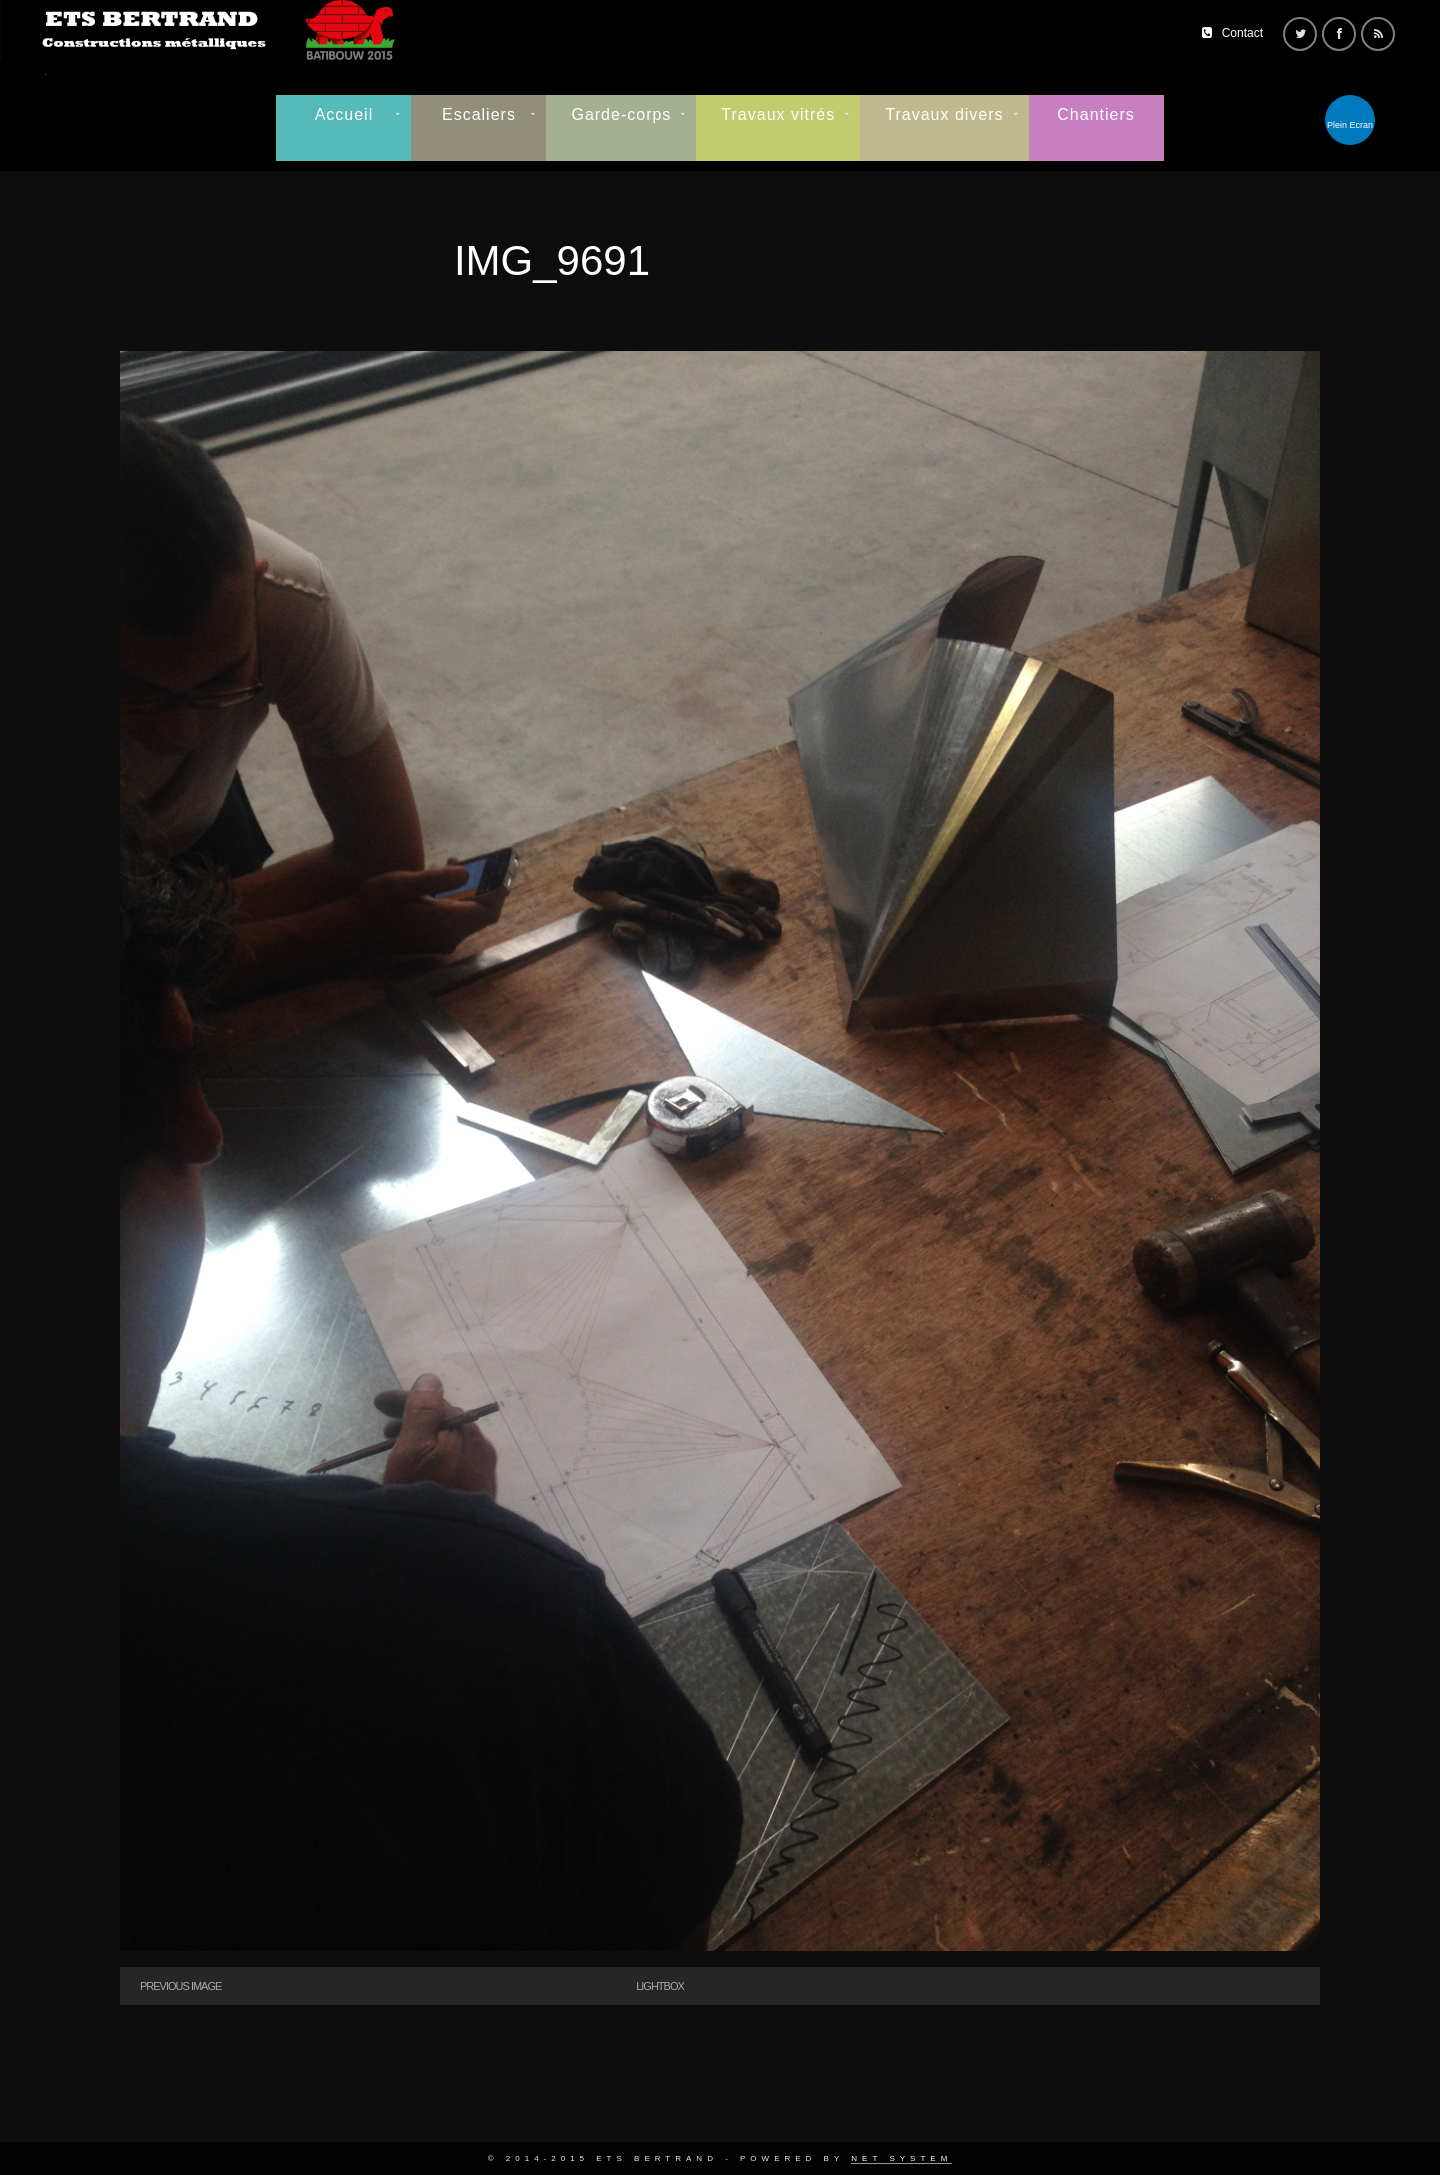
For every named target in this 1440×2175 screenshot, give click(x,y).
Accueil (344, 114)
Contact (1242, 33)
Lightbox (660, 1986)
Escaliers (479, 114)
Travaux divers (944, 114)
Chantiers (1095, 114)
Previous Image (180, 1986)
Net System (901, 2158)
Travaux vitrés (778, 114)
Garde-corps (621, 114)
